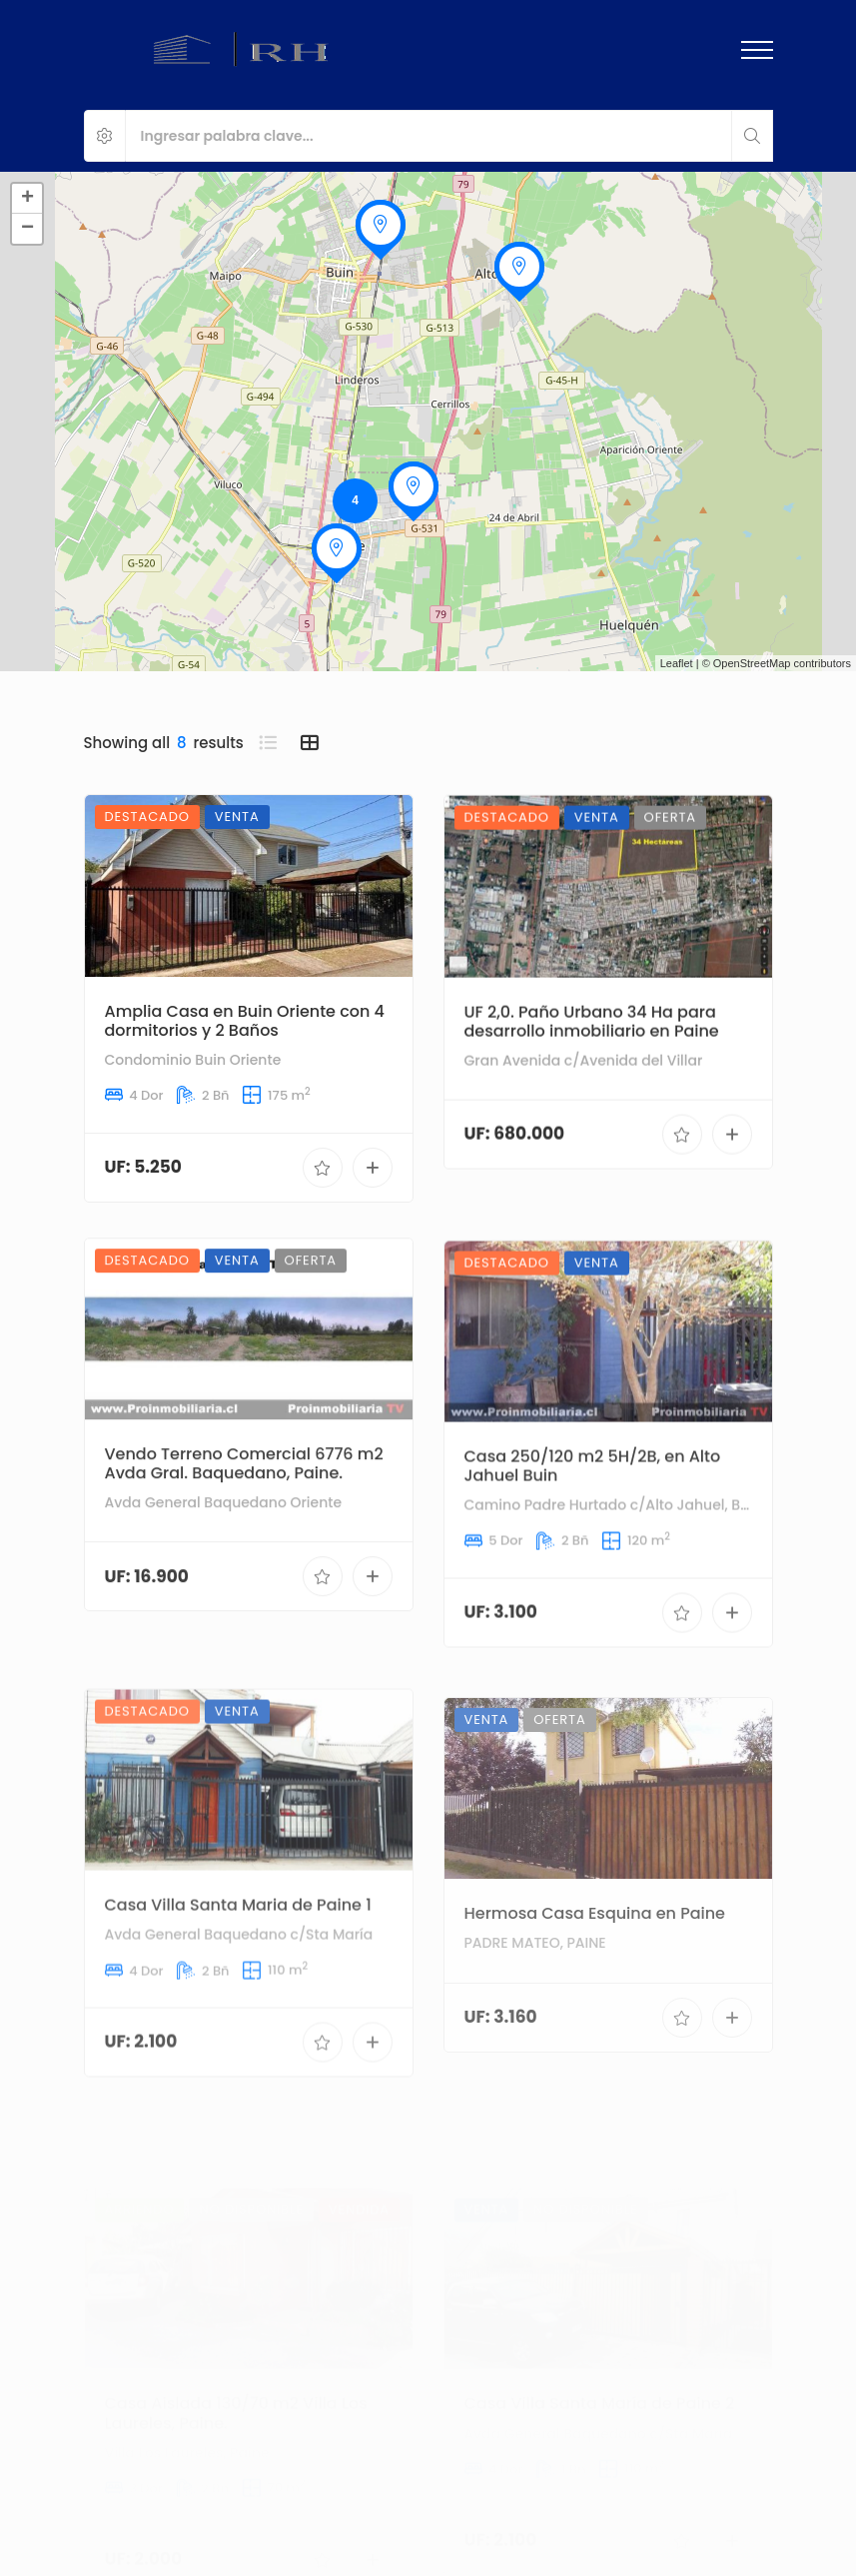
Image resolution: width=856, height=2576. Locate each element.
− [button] (27, 229)
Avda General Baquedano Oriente (224, 1594)
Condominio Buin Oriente (193, 1084)
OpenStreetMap (752, 663)
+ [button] (27, 199)
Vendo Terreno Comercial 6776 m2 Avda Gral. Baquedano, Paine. (244, 1555)
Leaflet (676, 663)
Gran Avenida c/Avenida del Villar (583, 1124)
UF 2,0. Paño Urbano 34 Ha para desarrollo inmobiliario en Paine (591, 1084)
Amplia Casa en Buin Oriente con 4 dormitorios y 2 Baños (245, 1045)
